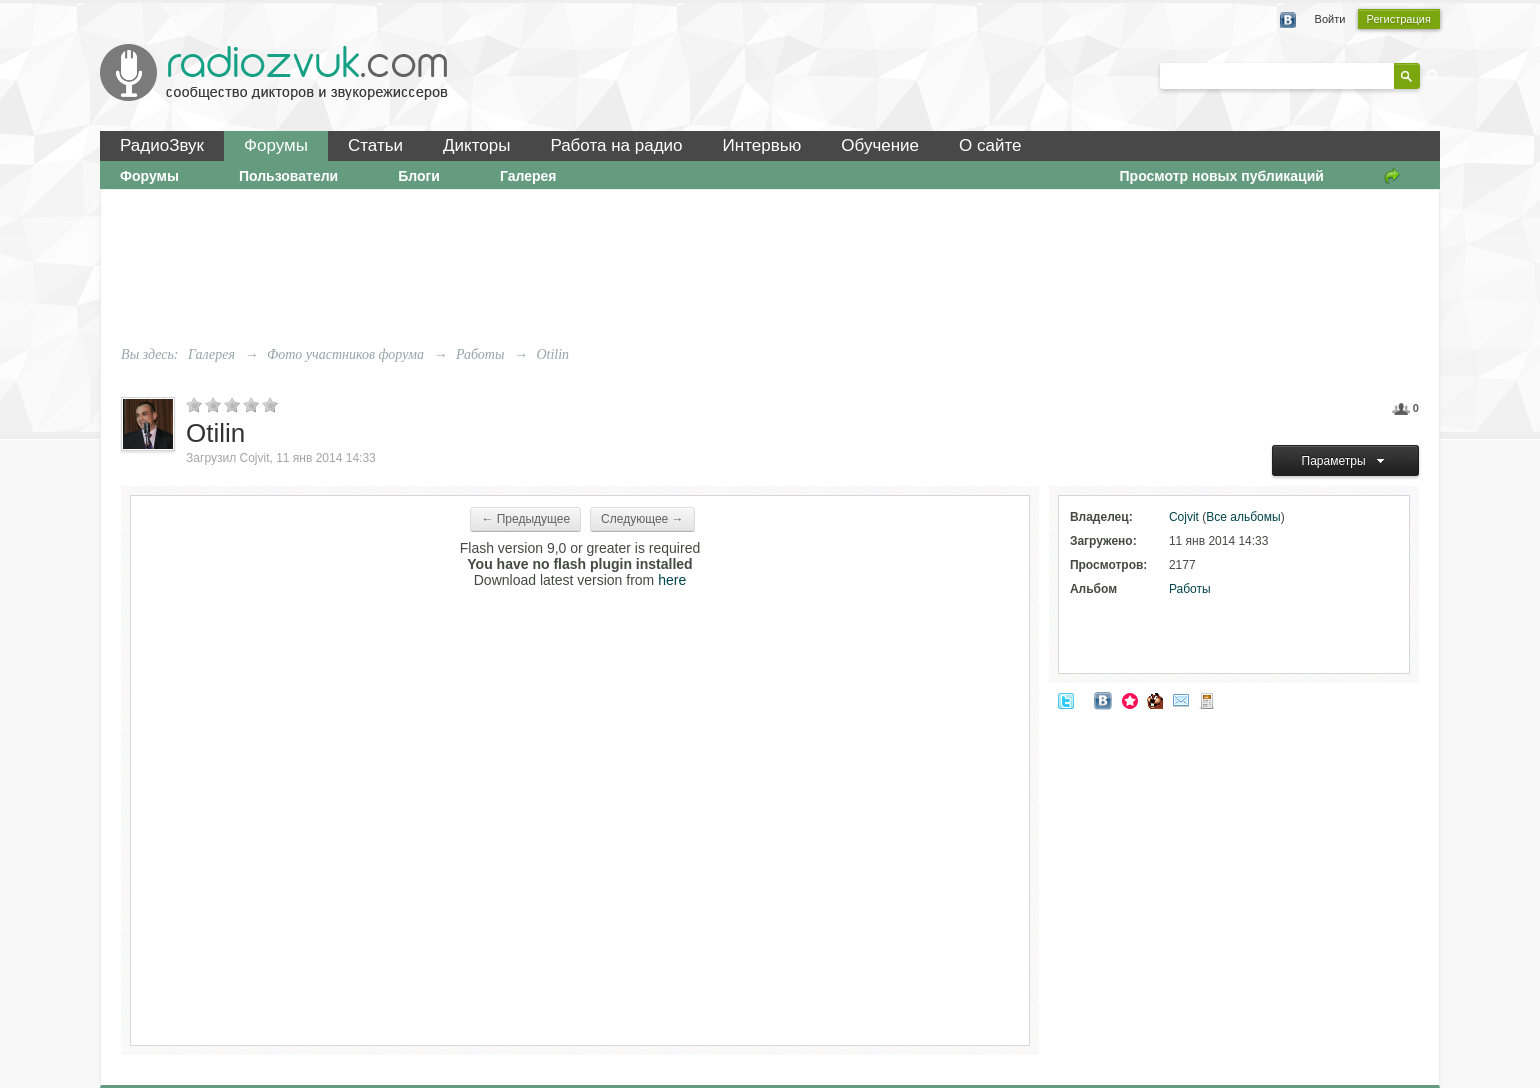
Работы (1190, 589)
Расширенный (1432, 75)
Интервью (762, 145)
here (672, 580)
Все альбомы (1243, 517)
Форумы (276, 145)
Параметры (1346, 461)
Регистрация (1399, 19)
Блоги (419, 176)
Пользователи (288, 176)
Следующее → (642, 519)
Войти (1330, 19)
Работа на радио (616, 145)
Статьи (375, 145)
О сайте (990, 145)
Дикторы (476, 145)
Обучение (880, 145)
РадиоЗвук (162, 145)
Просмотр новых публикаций (1222, 176)
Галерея (528, 176)
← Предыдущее (525, 519)
